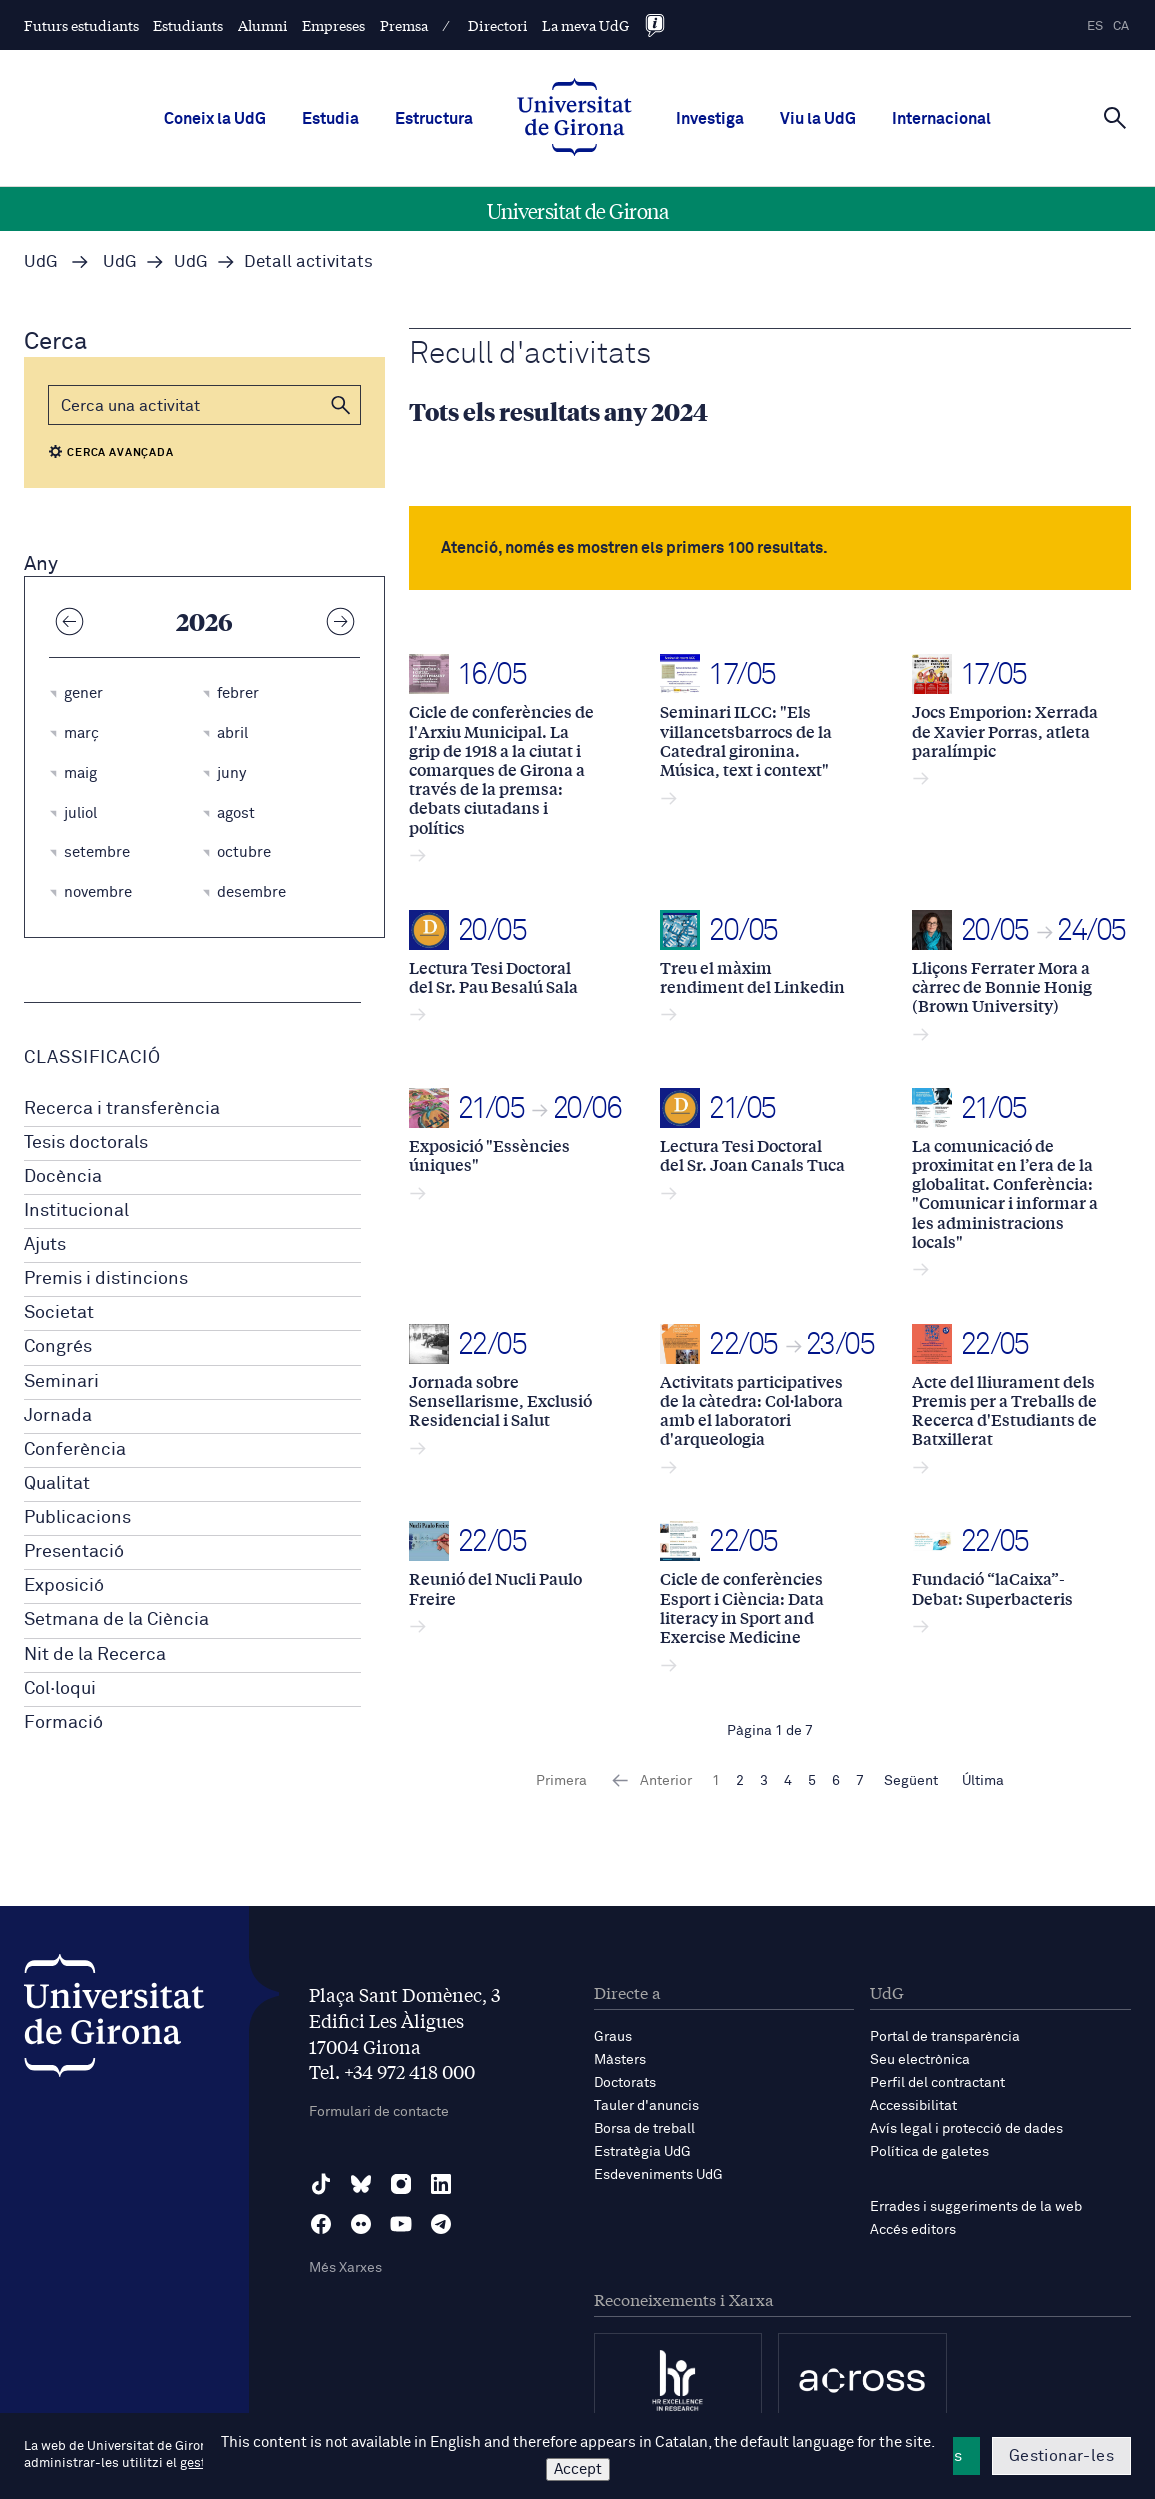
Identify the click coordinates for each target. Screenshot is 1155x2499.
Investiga (710, 119)
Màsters (620, 2060)
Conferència (75, 1450)
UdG (41, 262)
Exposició (64, 1586)
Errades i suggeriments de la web (976, 2207)
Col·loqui (60, 1689)
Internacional (941, 119)
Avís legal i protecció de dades (966, 2129)
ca (1121, 26)
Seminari (61, 1382)
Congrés (58, 1347)
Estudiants (188, 25)
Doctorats (625, 2083)
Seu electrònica (920, 2060)
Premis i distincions (106, 1279)
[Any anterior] (69, 621)
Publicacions (77, 1518)
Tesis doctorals (86, 1143)
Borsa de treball (644, 2129)
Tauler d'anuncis (646, 2106)
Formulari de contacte (379, 2112)
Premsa (404, 25)
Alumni (263, 25)
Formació (63, 1723)
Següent (911, 1781)
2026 (204, 621)
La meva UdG (585, 25)
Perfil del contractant (937, 2083)
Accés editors (913, 2230)
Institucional (76, 1211)
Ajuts (45, 1245)
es (1095, 26)
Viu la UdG (818, 119)
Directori (498, 25)
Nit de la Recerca (95, 1655)
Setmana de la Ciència (116, 1620)
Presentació (74, 1552)
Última (983, 1781)
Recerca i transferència (122, 1109)
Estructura (434, 119)
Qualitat (57, 1484)
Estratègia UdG (642, 2152)
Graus (613, 2037)
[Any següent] (340, 621)
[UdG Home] (574, 119)
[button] (341, 405)
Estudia (330, 119)
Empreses (333, 25)
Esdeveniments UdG (658, 2175)
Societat (59, 1313)
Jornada (58, 1416)
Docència (63, 1177)
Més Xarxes (345, 2268)
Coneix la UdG (215, 119)
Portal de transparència (945, 2037)
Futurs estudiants (81, 25)
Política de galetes (929, 2152)
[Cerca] (1115, 117)
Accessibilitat (913, 2106)
